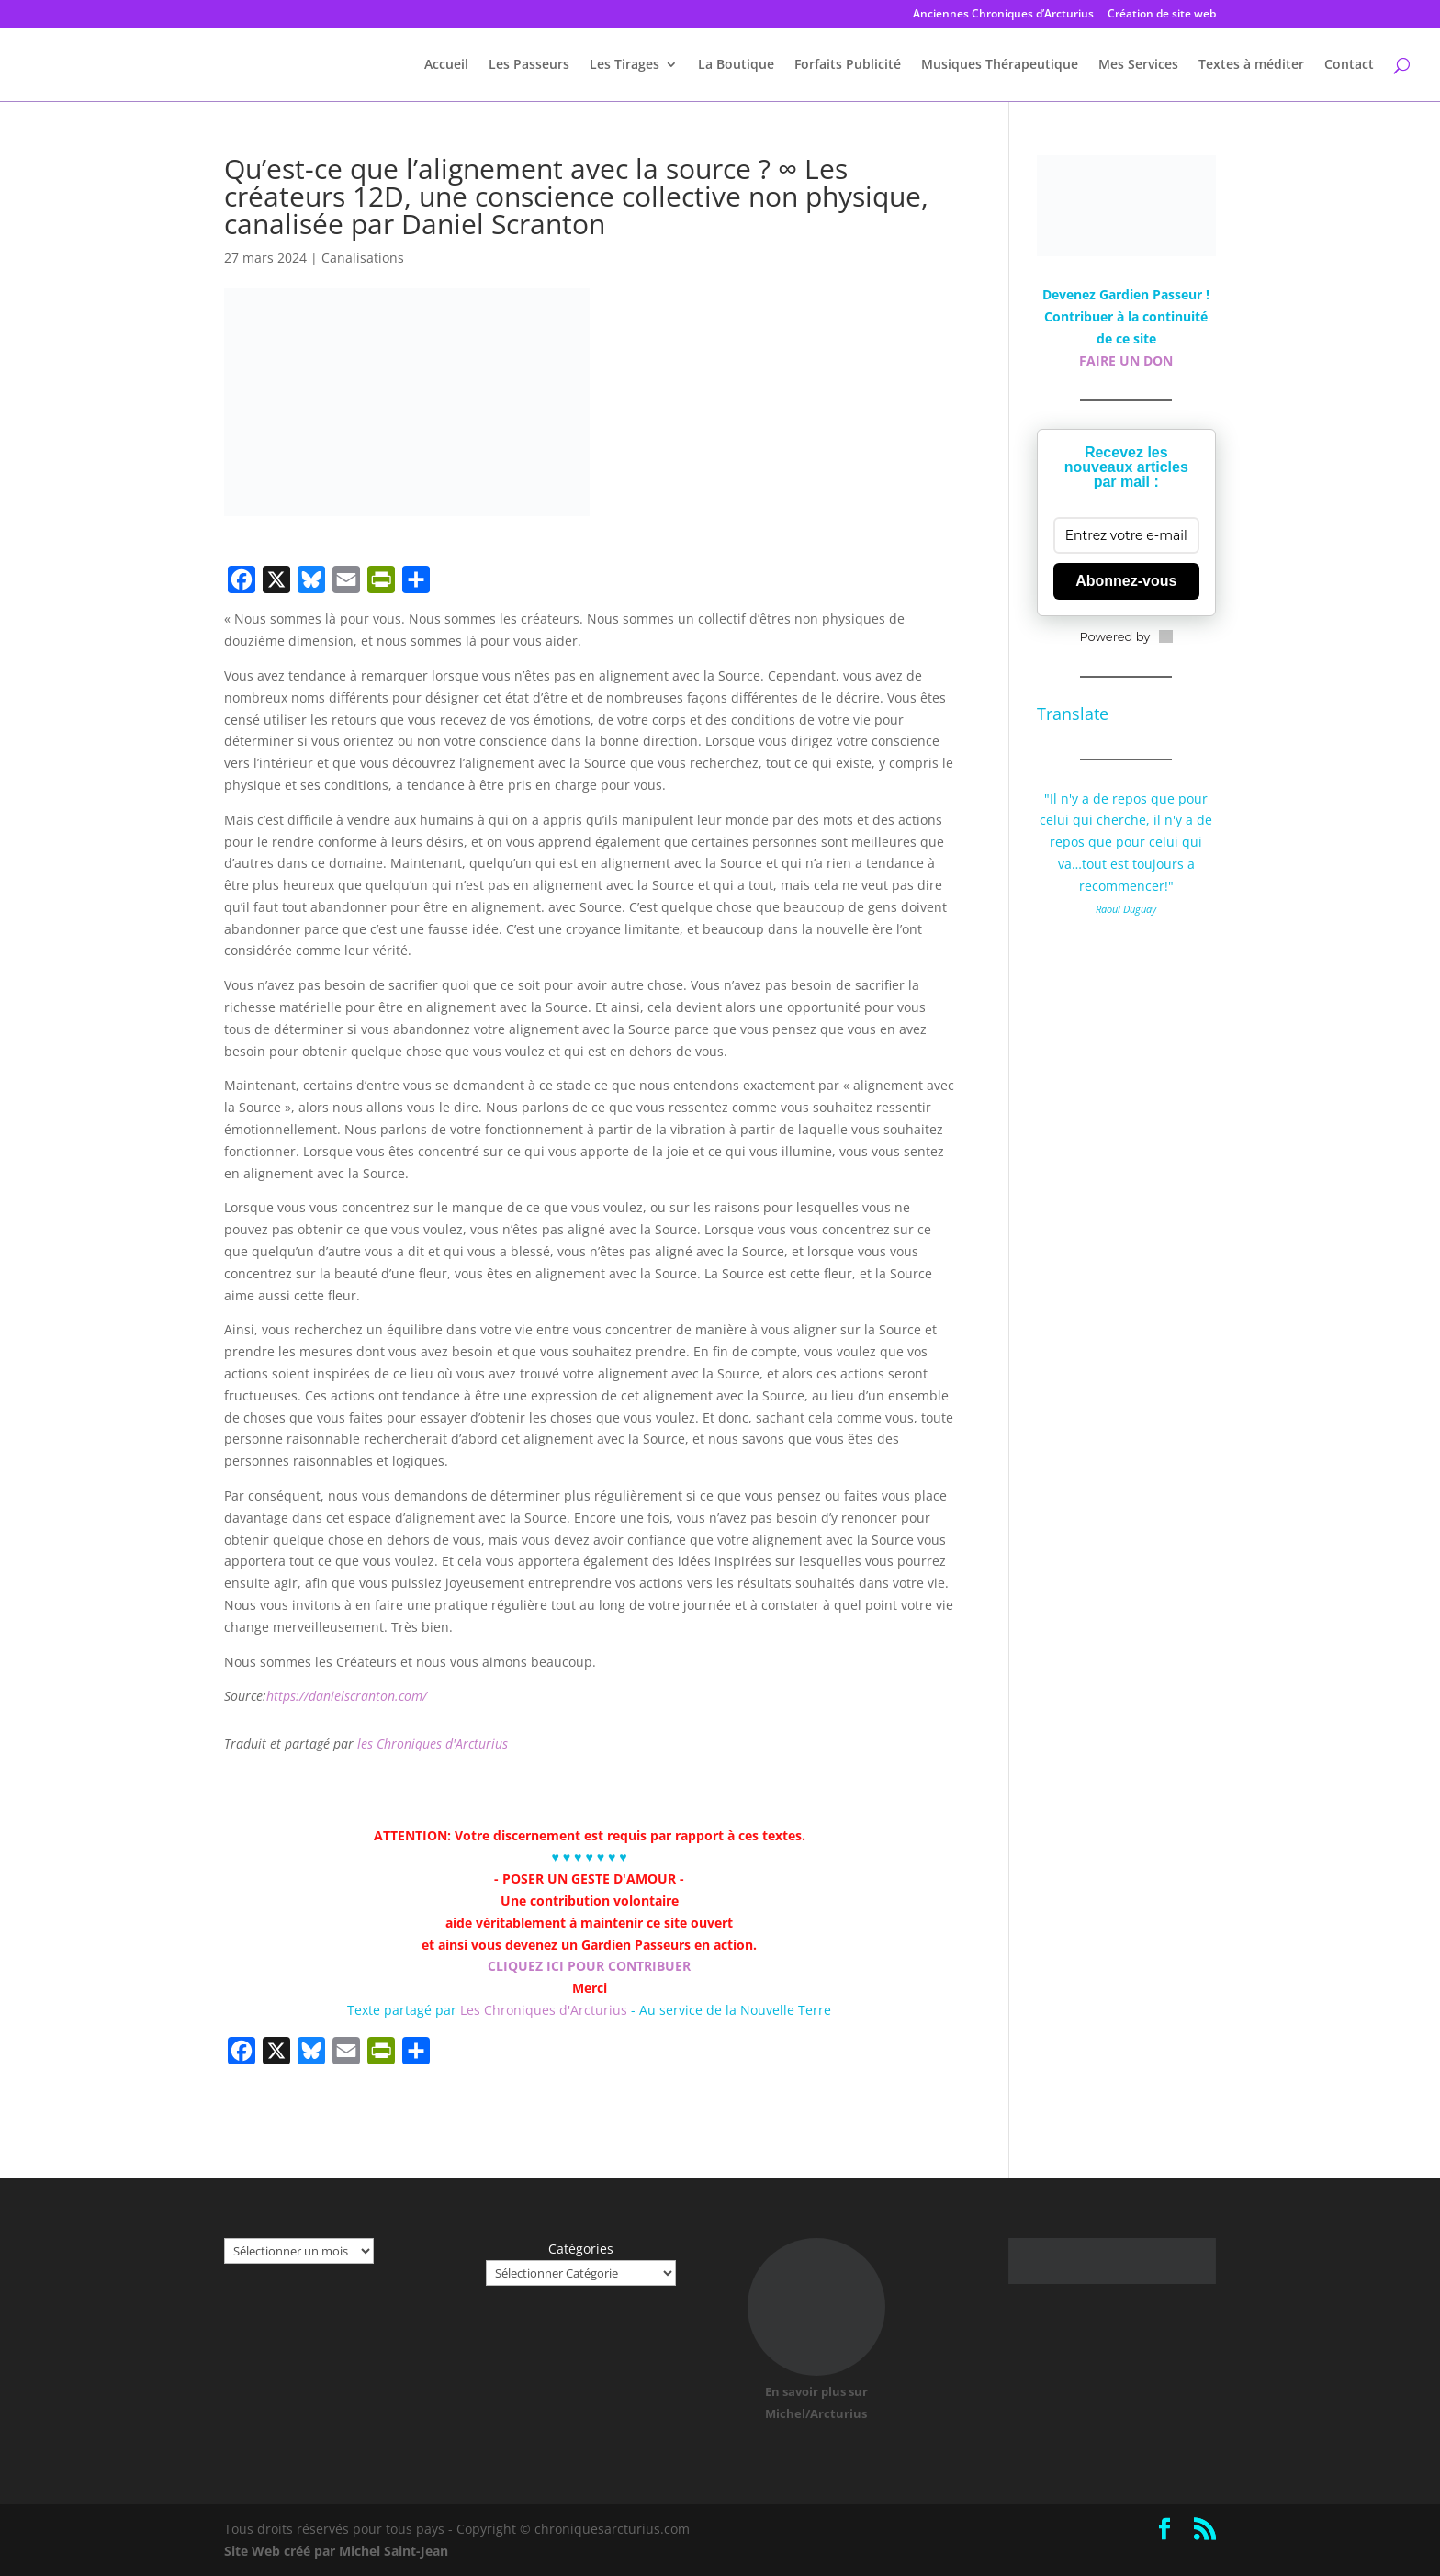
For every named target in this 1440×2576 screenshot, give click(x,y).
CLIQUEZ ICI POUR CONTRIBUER (589, 1965)
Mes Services (1138, 65)
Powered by (1126, 636)
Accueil (446, 65)
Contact (1349, 65)
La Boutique (736, 65)
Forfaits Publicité (847, 65)
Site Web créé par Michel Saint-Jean (336, 2550)
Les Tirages (624, 65)
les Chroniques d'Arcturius (432, 1743)
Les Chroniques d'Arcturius (545, 2010)
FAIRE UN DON (1126, 360)
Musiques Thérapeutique (999, 65)
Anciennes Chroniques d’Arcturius (1003, 14)
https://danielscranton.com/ (346, 1695)
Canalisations (362, 257)
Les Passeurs (529, 65)
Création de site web (1162, 14)
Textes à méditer (1251, 65)
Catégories (580, 2248)
